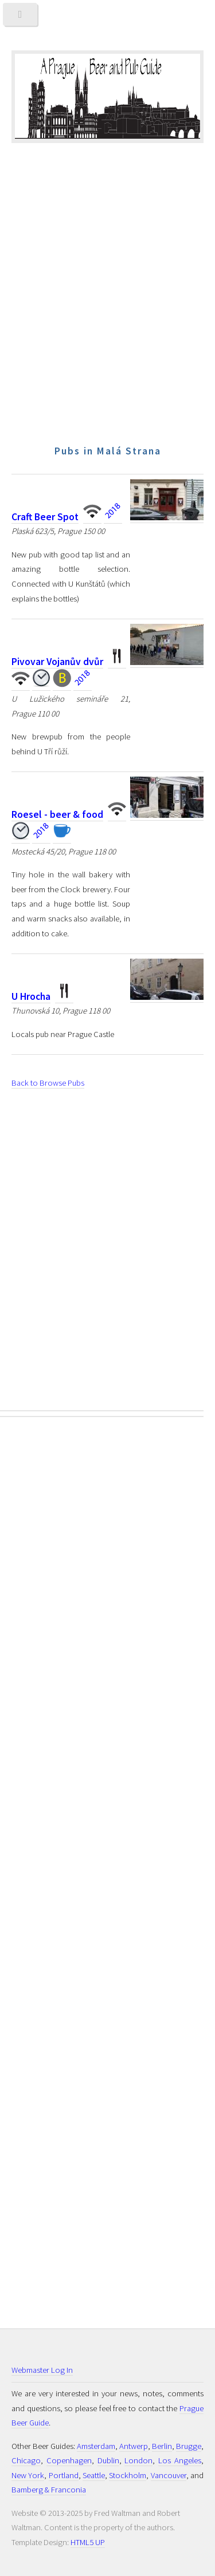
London (138, 2460)
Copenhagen (69, 2460)
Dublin (108, 2460)
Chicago (26, 2460)
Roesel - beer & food (57, 814)
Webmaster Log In (42, 2370)
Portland (64, 2475)
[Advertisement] (107, 319)
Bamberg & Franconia (48, 2489)
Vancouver (168, 2475)
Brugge (188, 2446)
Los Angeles (179, 2460)
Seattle (94, 2475)
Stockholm (127, 2475)
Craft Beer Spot (45, 517)
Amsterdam (96, 2446)
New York (27, 2475)
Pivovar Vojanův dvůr (57, 661)
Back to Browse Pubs (47, 1083)
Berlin (162, 2446)
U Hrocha (30, 996)
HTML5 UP (88, 2542)
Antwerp (133, 2446)
